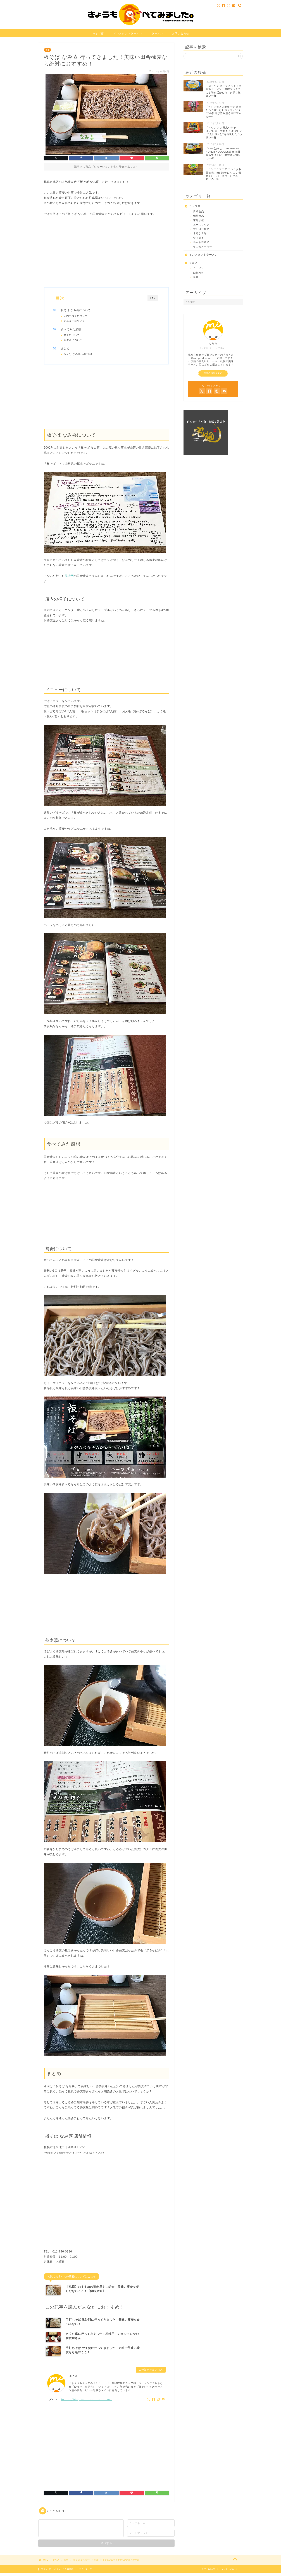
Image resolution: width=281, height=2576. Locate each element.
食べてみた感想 (73, 329)
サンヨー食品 (201, 229)
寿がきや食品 (201, 242)
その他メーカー (202, 246)
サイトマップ (85, 2572)
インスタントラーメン (127, 33)
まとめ (67, 349)
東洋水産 (198, 220)
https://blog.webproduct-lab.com (86, 2402)
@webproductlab (201, 358)
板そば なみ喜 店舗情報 (80, 355)
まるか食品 (200, 233)
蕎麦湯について (75, 340)
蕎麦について (74, 335)
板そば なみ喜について (78, 310)
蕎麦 (47, 50)
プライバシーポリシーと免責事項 (57, 2572)
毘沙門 (69, 577)
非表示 (153, 298)
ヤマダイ (198, 237)
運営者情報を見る (213, 373)
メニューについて (76, 321)
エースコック (201, 224)
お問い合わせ (180, 33)
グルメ (193, 262)
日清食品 (198, 211)
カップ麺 (98, 33)
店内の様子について (78, 316)
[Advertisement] (106, 255)
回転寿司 (198, 272)
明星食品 (198, 216)
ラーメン (157, 33)
